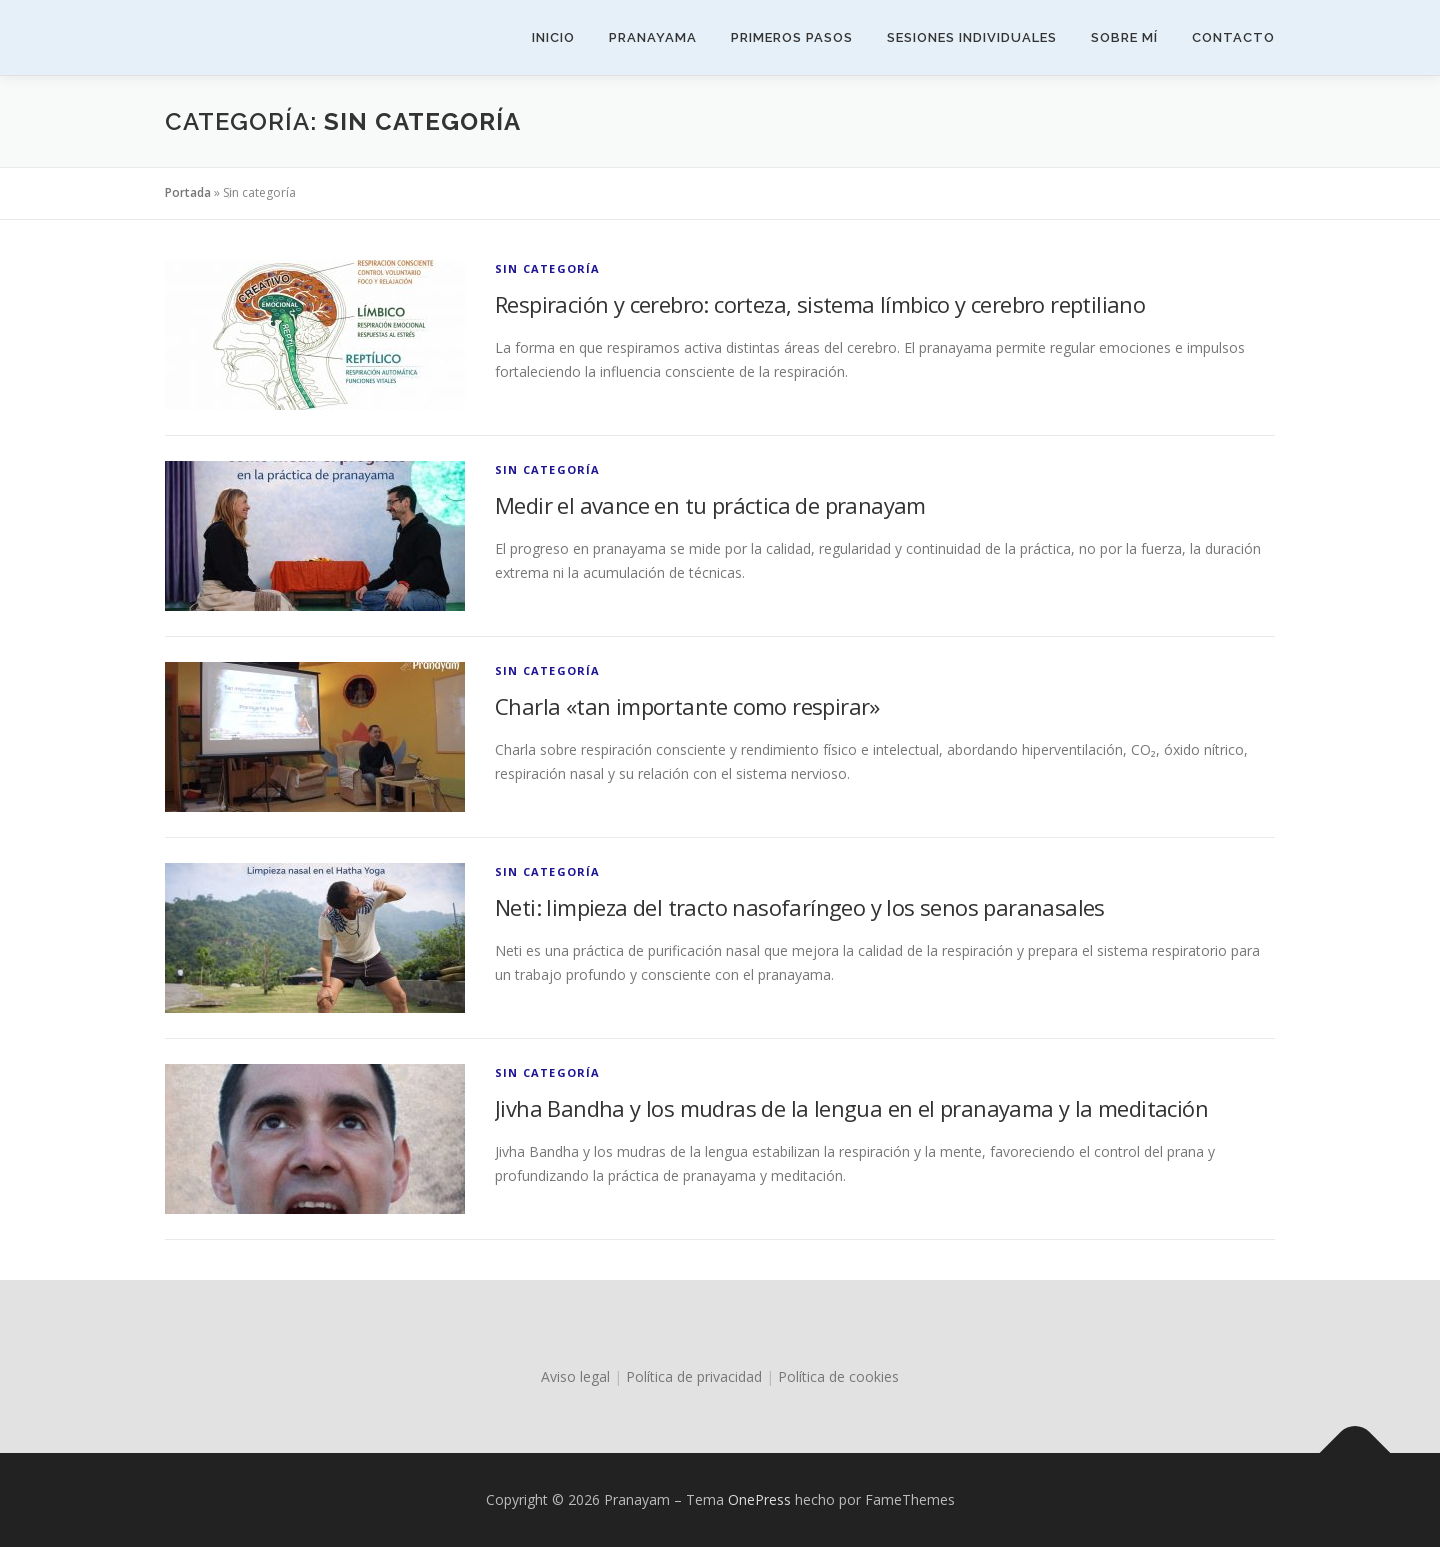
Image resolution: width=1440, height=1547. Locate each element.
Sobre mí (1124, 37)
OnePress (759, 1499)
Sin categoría (548, 268)
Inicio (553, 37)
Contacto (1233, 37)
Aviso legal (575, 1376)
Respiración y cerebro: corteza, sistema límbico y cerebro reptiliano (820, 304)
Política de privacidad (694, 1376)
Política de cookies (838, 1376)
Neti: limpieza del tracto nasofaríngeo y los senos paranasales (800, 907)
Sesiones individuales (972, 37)
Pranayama (653, 37)
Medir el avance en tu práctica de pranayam (710, 505)
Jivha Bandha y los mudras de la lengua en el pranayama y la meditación (851, 1108)
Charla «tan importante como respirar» (687, 706)
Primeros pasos (792, 37)
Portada (188, 192)
